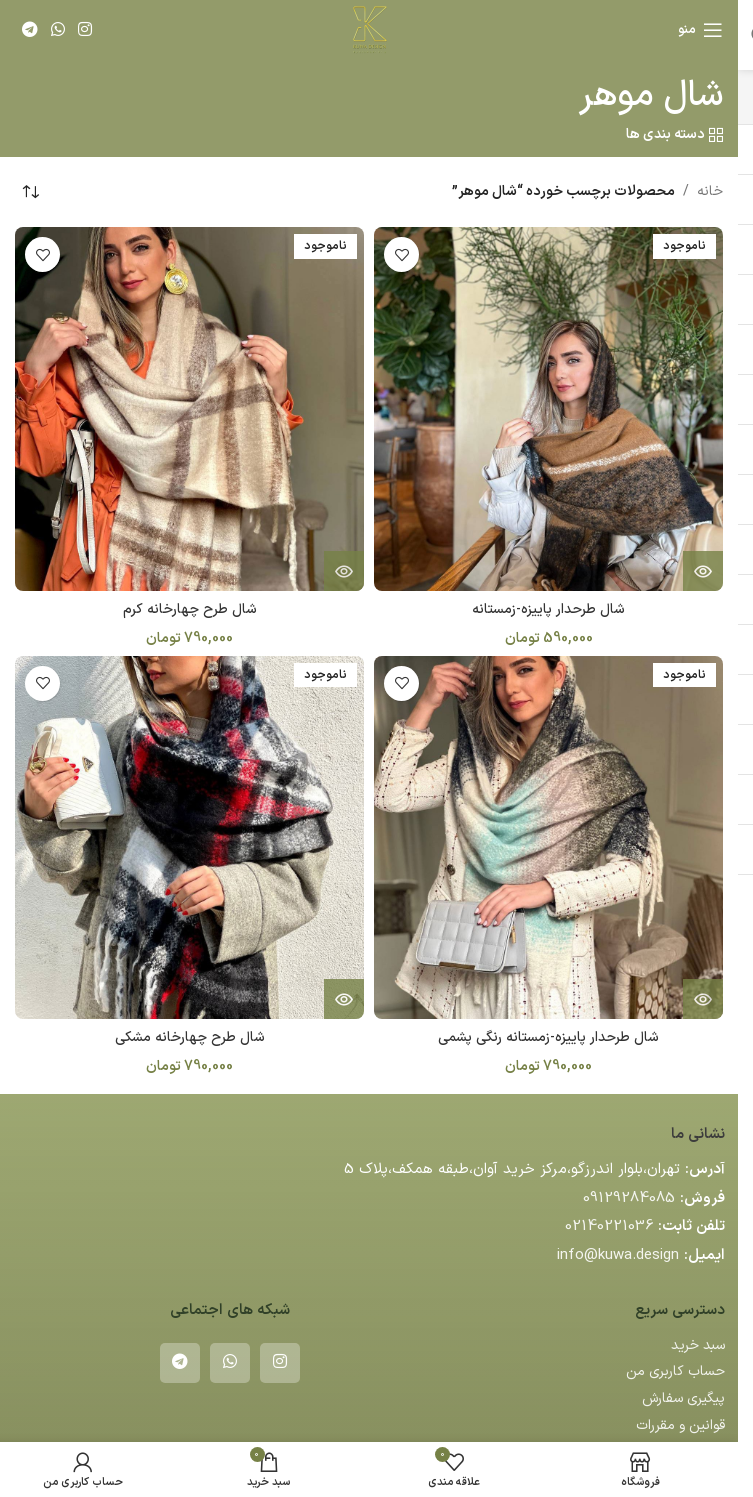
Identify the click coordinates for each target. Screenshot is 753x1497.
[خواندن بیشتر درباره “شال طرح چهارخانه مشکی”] (344, 999)
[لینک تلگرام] (29, 30)
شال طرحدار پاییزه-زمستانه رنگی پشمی (548, 1037)
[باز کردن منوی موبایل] (700, 30)
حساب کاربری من (675, 1371)
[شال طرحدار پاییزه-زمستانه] (548, 409)
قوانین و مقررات (680, 1425)
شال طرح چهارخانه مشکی (190, 1037)
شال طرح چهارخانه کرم (190, 609)
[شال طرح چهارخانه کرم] (189, 408)
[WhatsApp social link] (57, 30)
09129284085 (629, 1198)
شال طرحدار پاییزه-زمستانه (548, 609)
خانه (710, 191)
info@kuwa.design (618, 1255)
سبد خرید (698, 1345)
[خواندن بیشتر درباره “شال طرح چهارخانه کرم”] (344, 571)
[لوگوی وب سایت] (369, 29)
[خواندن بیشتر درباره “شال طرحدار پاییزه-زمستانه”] (703, 571)
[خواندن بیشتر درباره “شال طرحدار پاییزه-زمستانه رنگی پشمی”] (703, 999)
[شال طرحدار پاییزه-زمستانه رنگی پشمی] (548, 838)
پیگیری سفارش (683, 1398)
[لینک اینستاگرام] (85, 30)
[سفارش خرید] (30, 192)
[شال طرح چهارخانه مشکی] (189, 838)
